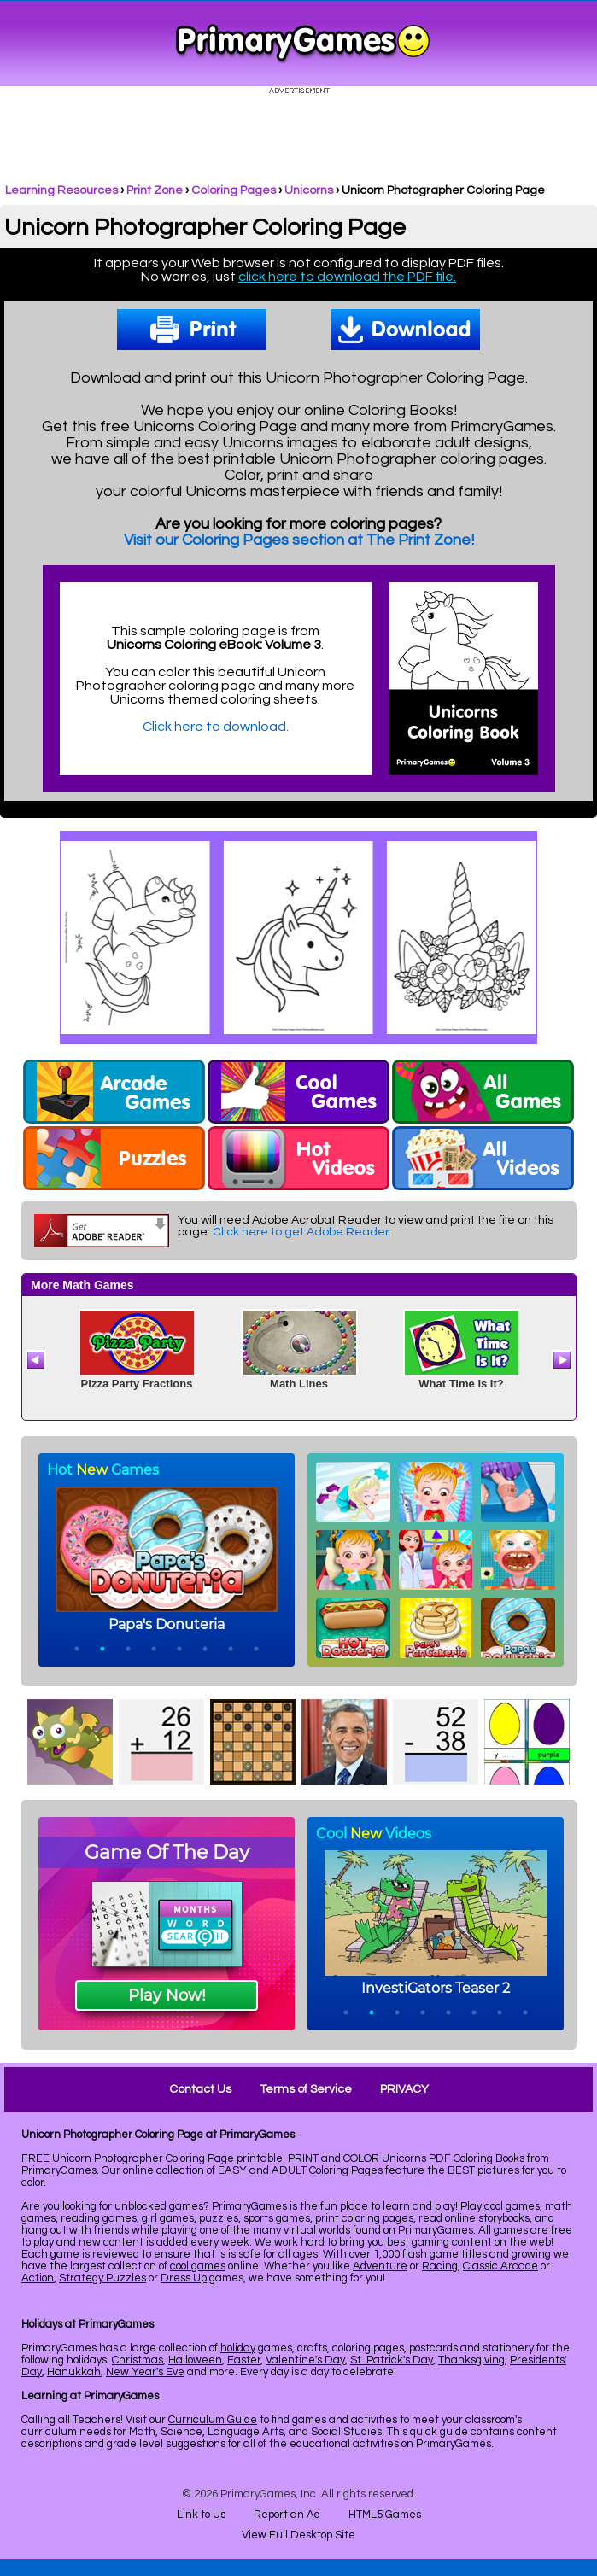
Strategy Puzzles (102, 2278)
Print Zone (154, 190)
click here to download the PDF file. (347, 276)
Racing (440, 2266)
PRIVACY (404, 2089)
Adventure (380, 2266)
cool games (512, 2206)
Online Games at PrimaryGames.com (302, 43)
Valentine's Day (305, 2360)
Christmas (137, 2360)
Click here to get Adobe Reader (301, 1232)
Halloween (195, 2360)
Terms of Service (306, 2089)
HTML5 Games (384, 2515)
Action (37, 2278)
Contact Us (200, 2089)
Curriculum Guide (212, 2420)
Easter (243, 2360)
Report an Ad (287, 2515)
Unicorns (308, 190)
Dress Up (184, 2278)
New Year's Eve (145, 2372)
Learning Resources (61, 190)
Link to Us (201, 2515)
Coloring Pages (233, 190)
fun (328, 2206)
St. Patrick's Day (391, 2360)
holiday (237, 2348)
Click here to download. (216, 726)
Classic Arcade (500, 2266)
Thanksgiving (471, 2360)
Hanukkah (74, 2372)
